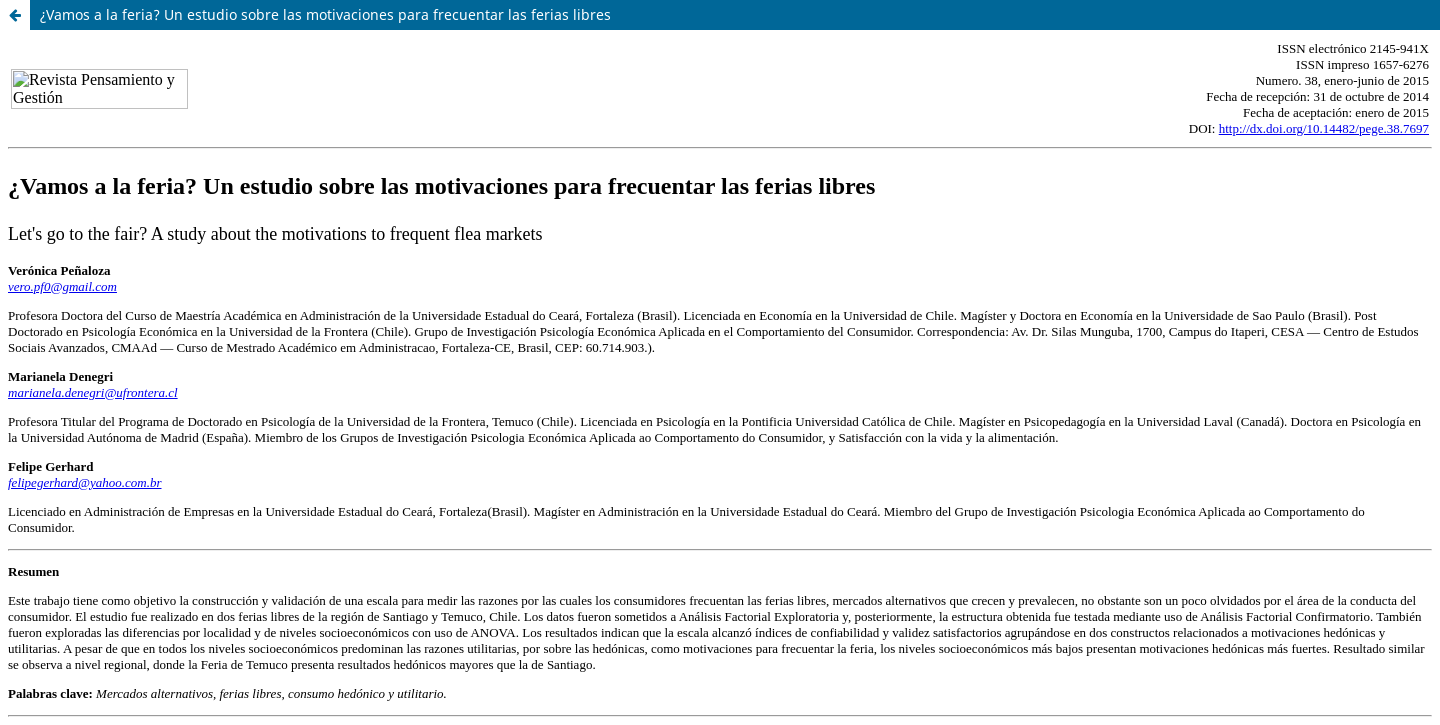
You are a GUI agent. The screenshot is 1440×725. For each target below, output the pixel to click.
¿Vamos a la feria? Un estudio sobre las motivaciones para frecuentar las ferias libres (325, 14)
